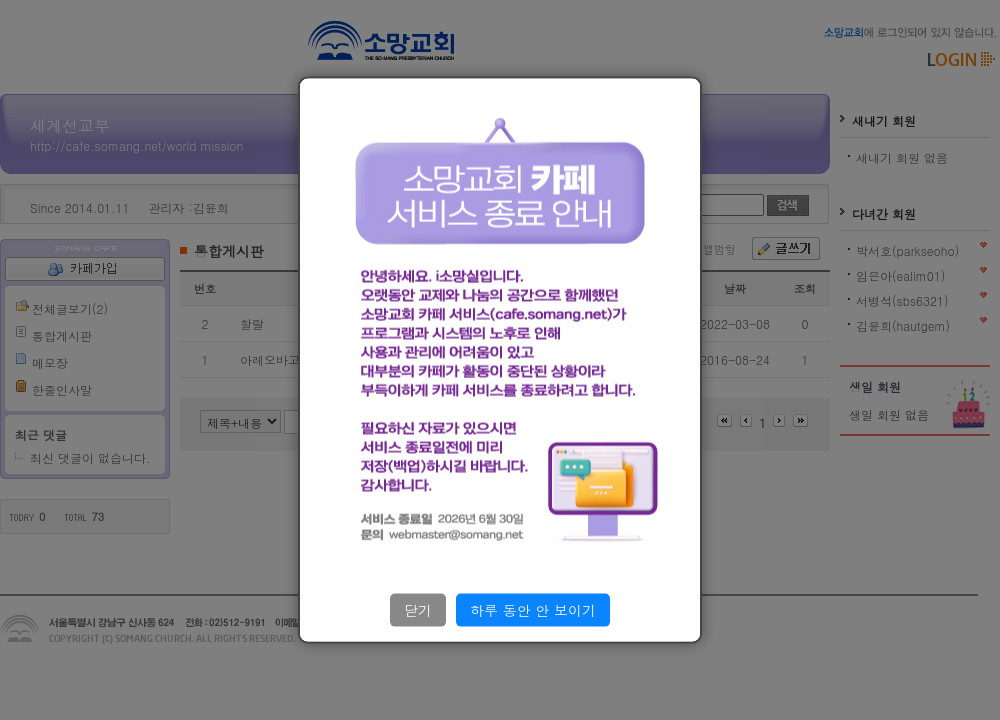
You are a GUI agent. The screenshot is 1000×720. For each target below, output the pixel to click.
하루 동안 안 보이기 (533, 610)
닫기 (418, 610)
